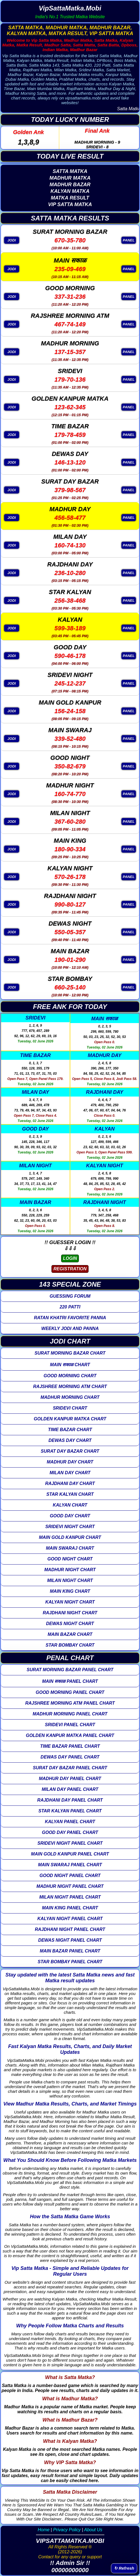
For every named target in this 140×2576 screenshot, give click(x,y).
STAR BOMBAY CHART (70, 1645)
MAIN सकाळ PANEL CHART (70, 1681)
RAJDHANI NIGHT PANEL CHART (70, 1929)
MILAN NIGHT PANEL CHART (70, 1897)
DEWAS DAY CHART (70, 1440)
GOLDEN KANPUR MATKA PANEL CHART (70, 1735)
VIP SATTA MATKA (70, 204)
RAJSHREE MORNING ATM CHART (70, 1386)
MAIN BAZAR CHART (70, 1634)
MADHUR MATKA (70, 178)
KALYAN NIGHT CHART (70, 1602)
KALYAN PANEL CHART (70, 1821)
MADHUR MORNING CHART (69, 1397)
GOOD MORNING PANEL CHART (70, 1692)
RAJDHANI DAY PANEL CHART (70, 1800)
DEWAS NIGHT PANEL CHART (70, 1940)
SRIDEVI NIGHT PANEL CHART (70, 1843)
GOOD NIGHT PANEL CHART (70, 1875)
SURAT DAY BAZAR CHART (70, 1451)
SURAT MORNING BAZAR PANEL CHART (70, 1669)
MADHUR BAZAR (70, 184)
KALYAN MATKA (70, 191)
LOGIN (70, 1258)
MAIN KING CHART (70, 1591)
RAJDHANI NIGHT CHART (70, 1612)
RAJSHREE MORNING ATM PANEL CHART (70, 1703)
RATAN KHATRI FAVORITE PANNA (70, 1317)
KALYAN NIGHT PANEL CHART (70, 1918)
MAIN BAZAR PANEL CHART (70, 1951)
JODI (11, 240)
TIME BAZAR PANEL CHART (70, 1746)
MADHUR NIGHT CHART (69, 1569)
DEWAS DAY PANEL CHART (70, 1757)
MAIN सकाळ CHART (70, 1364)
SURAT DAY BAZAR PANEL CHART (70, 1767)
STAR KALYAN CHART (70, 1494)
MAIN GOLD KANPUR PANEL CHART (70, 1854)
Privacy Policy (67, 2529)
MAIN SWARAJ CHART (70, 1548)
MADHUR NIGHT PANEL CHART (70, 1886)
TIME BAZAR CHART (70, 1429)
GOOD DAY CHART (70, 1515)
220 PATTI (70, 1307)
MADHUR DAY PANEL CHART (70, 1778)
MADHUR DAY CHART (70, 1462)
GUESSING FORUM (70, 1296)
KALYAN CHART (70, 1505)
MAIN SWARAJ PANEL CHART (70, 1864)
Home (44, 2529)
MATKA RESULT (70, 198)
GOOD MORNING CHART (70, 1375)
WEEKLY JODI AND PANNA (69, 1328)
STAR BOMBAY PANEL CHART (70, 1961)
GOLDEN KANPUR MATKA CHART (70, 1418)
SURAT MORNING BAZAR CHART (70, 1353)
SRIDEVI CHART (70, 1408)
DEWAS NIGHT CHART (70, 1623)
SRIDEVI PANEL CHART (70, 1724)
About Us (93, 2529)
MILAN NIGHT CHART (70, 1580)
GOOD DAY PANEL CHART (70, 1832)
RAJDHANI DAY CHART (70, 1483)
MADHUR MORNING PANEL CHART (70, 1714)
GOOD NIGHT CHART (69, 1559)
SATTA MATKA (70, 171)
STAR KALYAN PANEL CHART (70, 1811)
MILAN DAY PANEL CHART (70, 1789)
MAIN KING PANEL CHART (70, 1907)
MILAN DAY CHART (70, 1472)
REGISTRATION (70, 1268)
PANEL (129, 240)
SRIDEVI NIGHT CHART (70, 1526)
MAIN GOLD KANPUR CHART (70, 1537)
